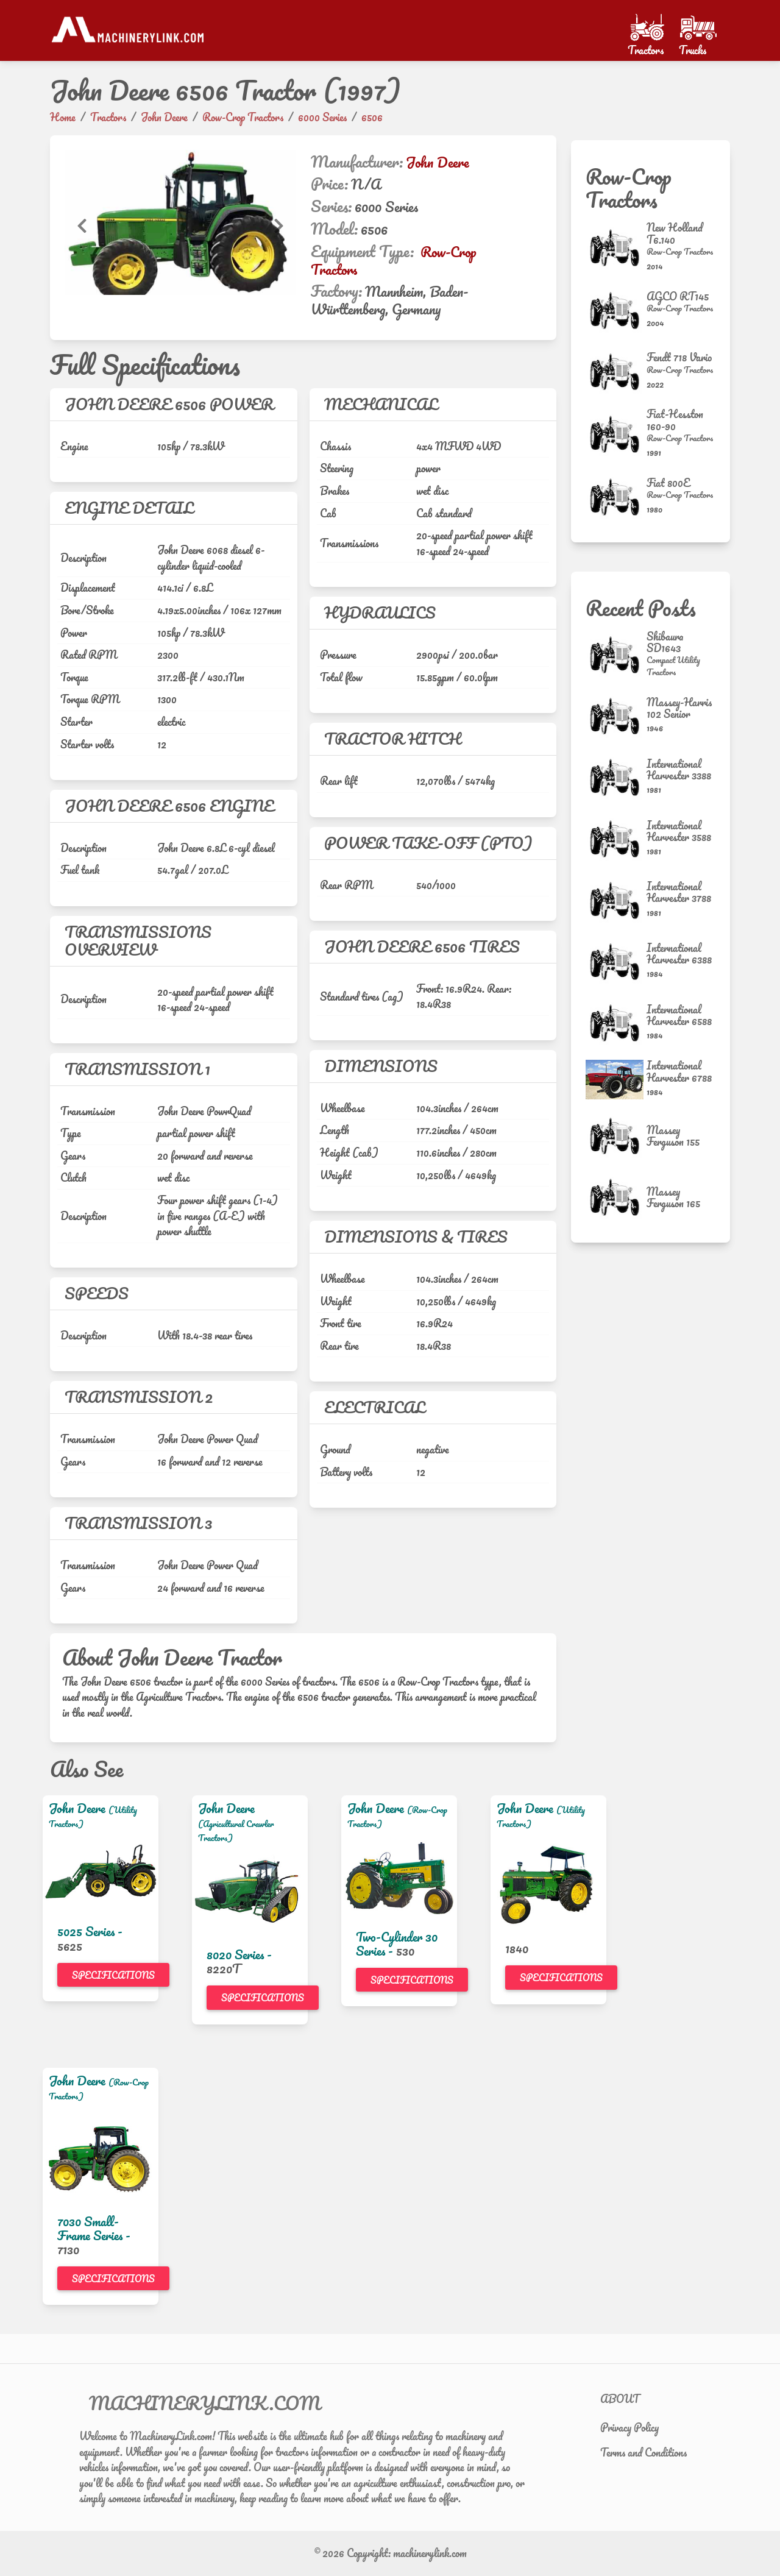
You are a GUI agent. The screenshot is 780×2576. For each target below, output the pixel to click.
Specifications (113, 1975)
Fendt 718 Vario (679, 357)
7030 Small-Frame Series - (93, 2228)
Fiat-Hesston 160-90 (675, 419)
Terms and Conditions (643, 2452)
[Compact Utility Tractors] (681, 666)
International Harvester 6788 (679, 1071)
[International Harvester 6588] (616, 1023)
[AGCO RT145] (616, 310)
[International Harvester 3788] (616, 900)
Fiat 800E (668, 482)
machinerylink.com (430, 2552)
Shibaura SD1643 (665, 642)
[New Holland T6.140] (616, 247)
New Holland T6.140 (675, 233)
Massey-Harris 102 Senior (679, 708)
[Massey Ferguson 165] (616, 1197)
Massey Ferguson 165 (673, 1197)
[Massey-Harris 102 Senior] (616, 716)
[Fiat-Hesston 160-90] (616, 434)
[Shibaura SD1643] (616, 654)
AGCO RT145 (678, 296)
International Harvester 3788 (679, 892)
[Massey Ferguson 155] (616, 1136)
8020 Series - (239, 1954)
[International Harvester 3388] (616, 777)
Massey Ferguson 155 (673, 1135)
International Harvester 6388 (679, 953)
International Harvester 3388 (679, 769)
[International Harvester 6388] (616, 962)
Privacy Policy (629, 2427)
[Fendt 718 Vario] (616, 372)
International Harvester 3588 (679, 831)
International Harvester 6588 (679, 1015)
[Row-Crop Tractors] (681, 252)
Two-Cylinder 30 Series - (397, 1943)
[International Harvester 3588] (616, 839)
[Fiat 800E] (616, 497)
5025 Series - (89, 1931)
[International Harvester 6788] (616, 1079)
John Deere (437, 162)
